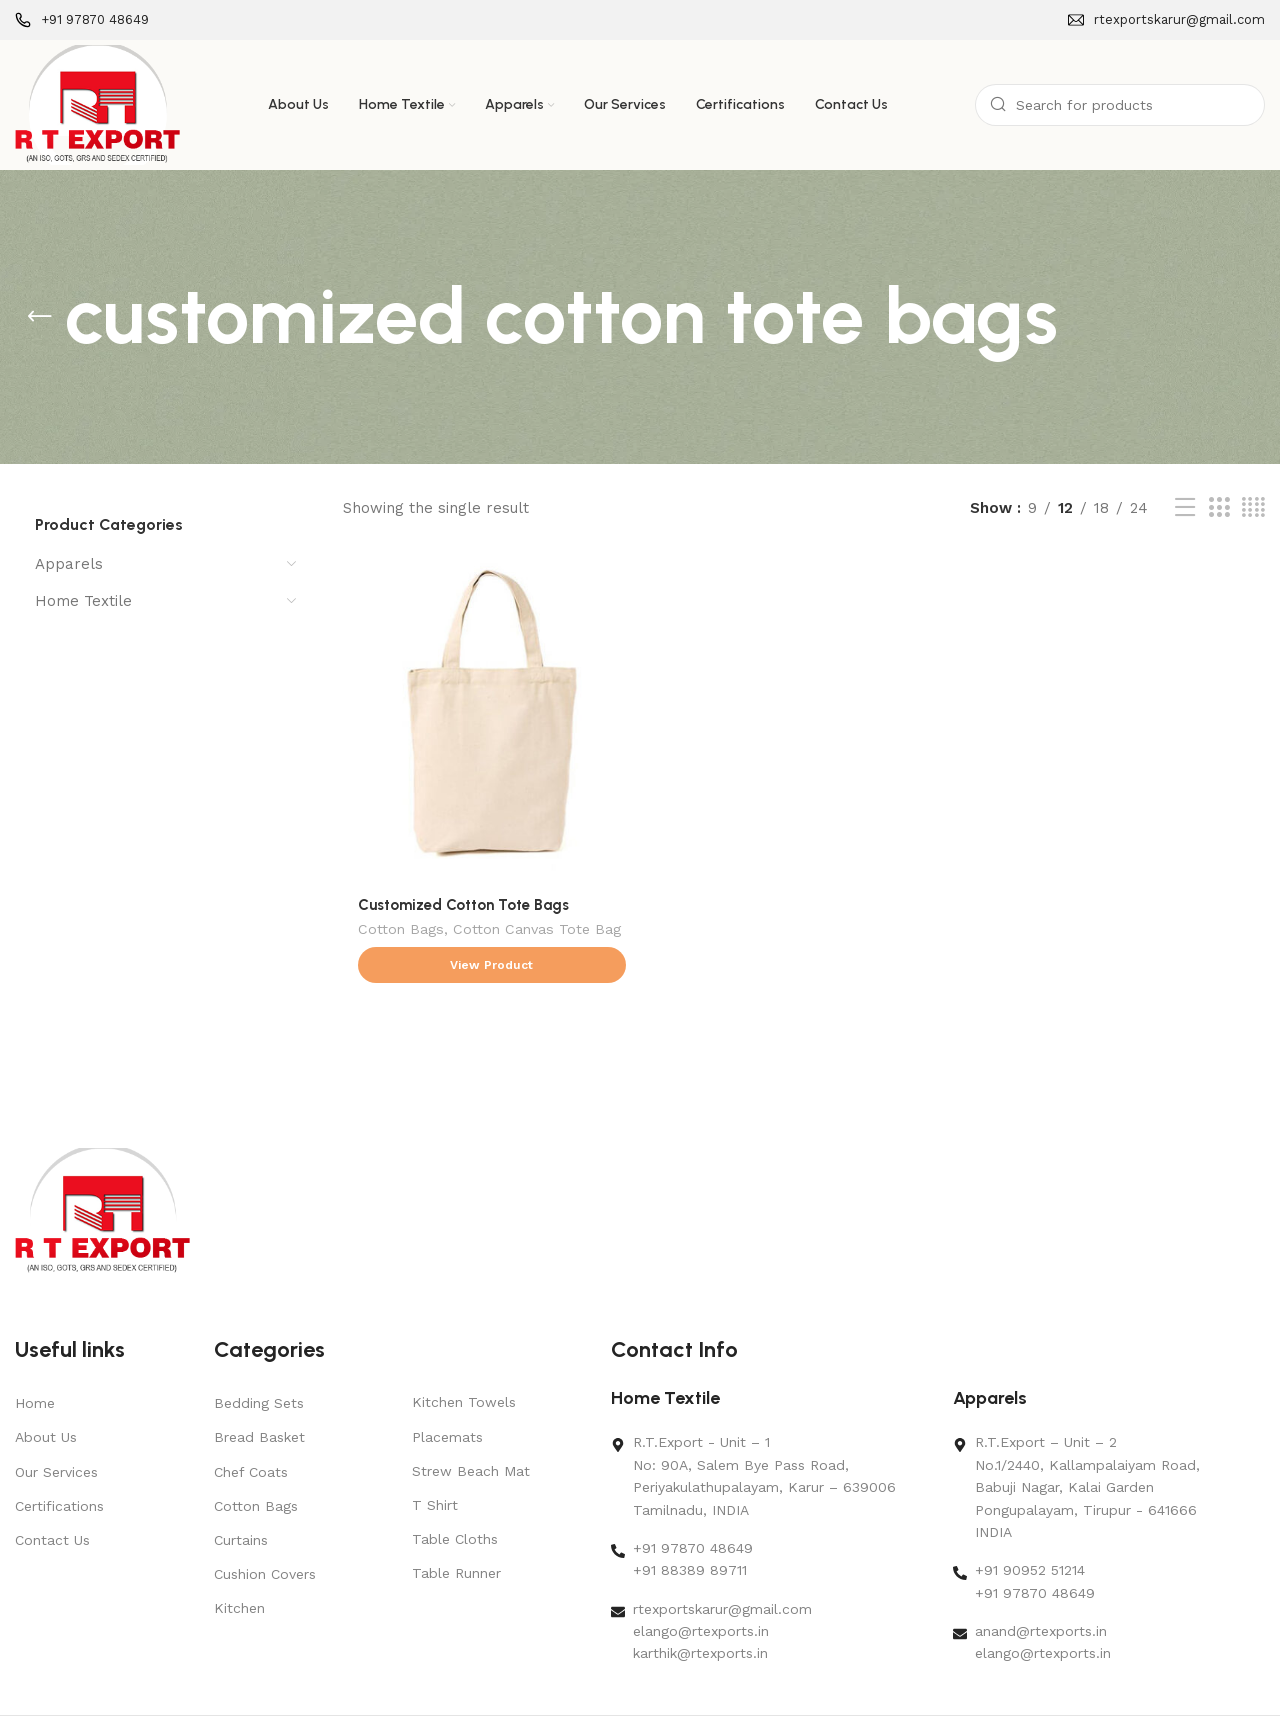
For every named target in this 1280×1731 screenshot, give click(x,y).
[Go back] (40, 317)
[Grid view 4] (1253, 508)
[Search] (1120, 105)
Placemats (447, 1387)
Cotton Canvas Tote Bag (537, 926)
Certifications (59, 1456)
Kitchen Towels (464, 1353)
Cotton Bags (401, 926)
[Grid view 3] (1219, 508)
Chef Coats (251, 1422)
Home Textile (83, 601)
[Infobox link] (82, 20)
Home (35, 1354)
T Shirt (435, 1456)
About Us (46, 1388)
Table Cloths (455, 1490)
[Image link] (102, 1161)
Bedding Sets (259, 1354)
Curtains (241, 1491)
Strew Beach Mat (471, 1422)
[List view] (1185, 508)
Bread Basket (259, 1388)
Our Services (56, 1422)
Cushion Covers (265, 1525)
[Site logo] (97, 104)
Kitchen (239, 1559)
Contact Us (52, 1491)
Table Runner (456, 1524)
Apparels (69, 564)
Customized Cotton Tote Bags (463, 900)
